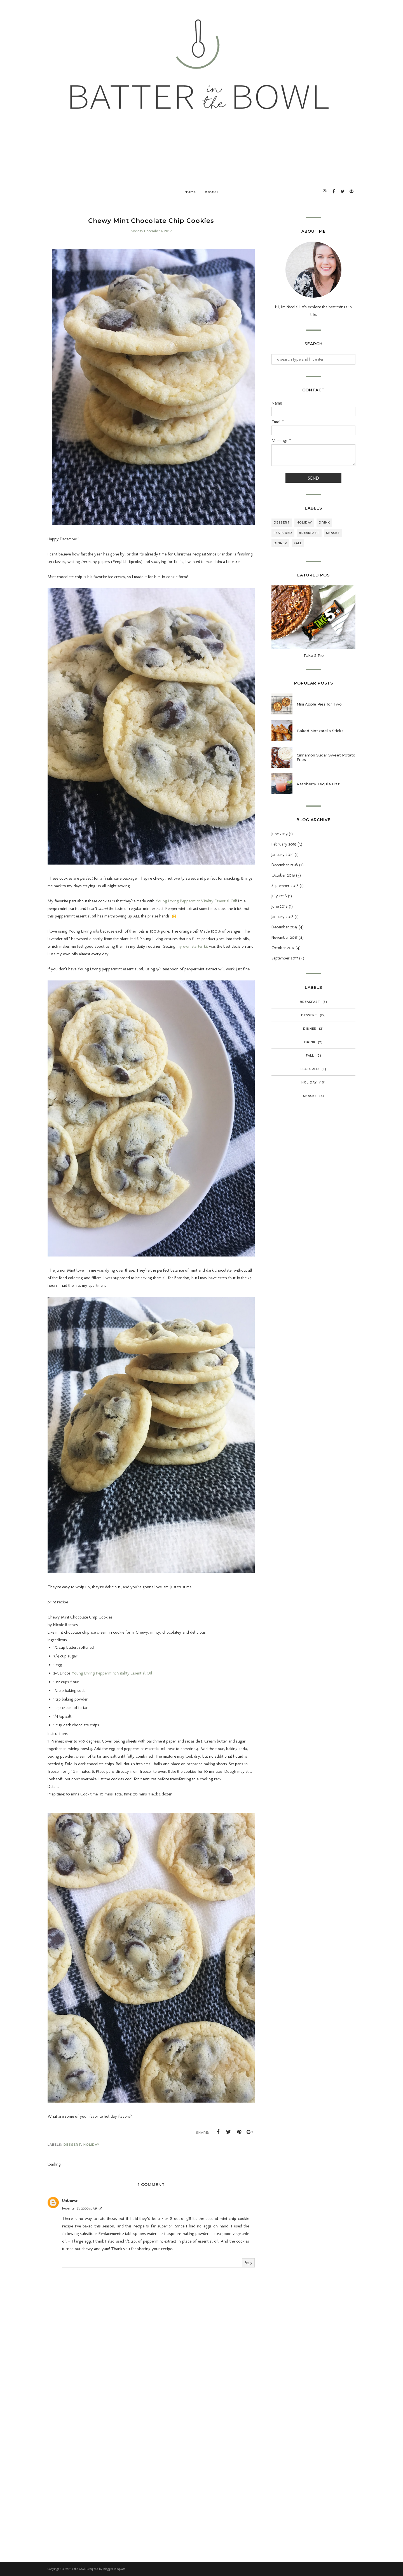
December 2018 (284, 864)
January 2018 (282, 916)
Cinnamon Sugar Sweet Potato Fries (326, 757)
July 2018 (279, 895)
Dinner (280, 543)
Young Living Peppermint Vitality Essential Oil (196, 900)
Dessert (72, 2145)
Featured (283, 533)
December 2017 (284, 926)
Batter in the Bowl (73, 2569)
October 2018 (283, 875)
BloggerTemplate (114, 2569)
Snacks (333, 533)
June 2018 (279, 906)
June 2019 (279, 833)
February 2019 (283, 844)
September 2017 (284, 958)
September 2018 (285, 885)
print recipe (58, 1602)
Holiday (91, 2145)
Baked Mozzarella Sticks (320, 730)
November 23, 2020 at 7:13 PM (82, 2208)
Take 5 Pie (313, 655)
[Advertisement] (151, 2402)
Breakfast (309, 533)
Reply (248, 2263)
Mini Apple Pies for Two (319, 704)
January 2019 (282, 854)
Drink (324, 522)
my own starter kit (192, 946)
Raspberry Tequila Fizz (318, 784)
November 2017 (284, 937)
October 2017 (282, 947)
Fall (298, 543)
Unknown (70, 2200)
